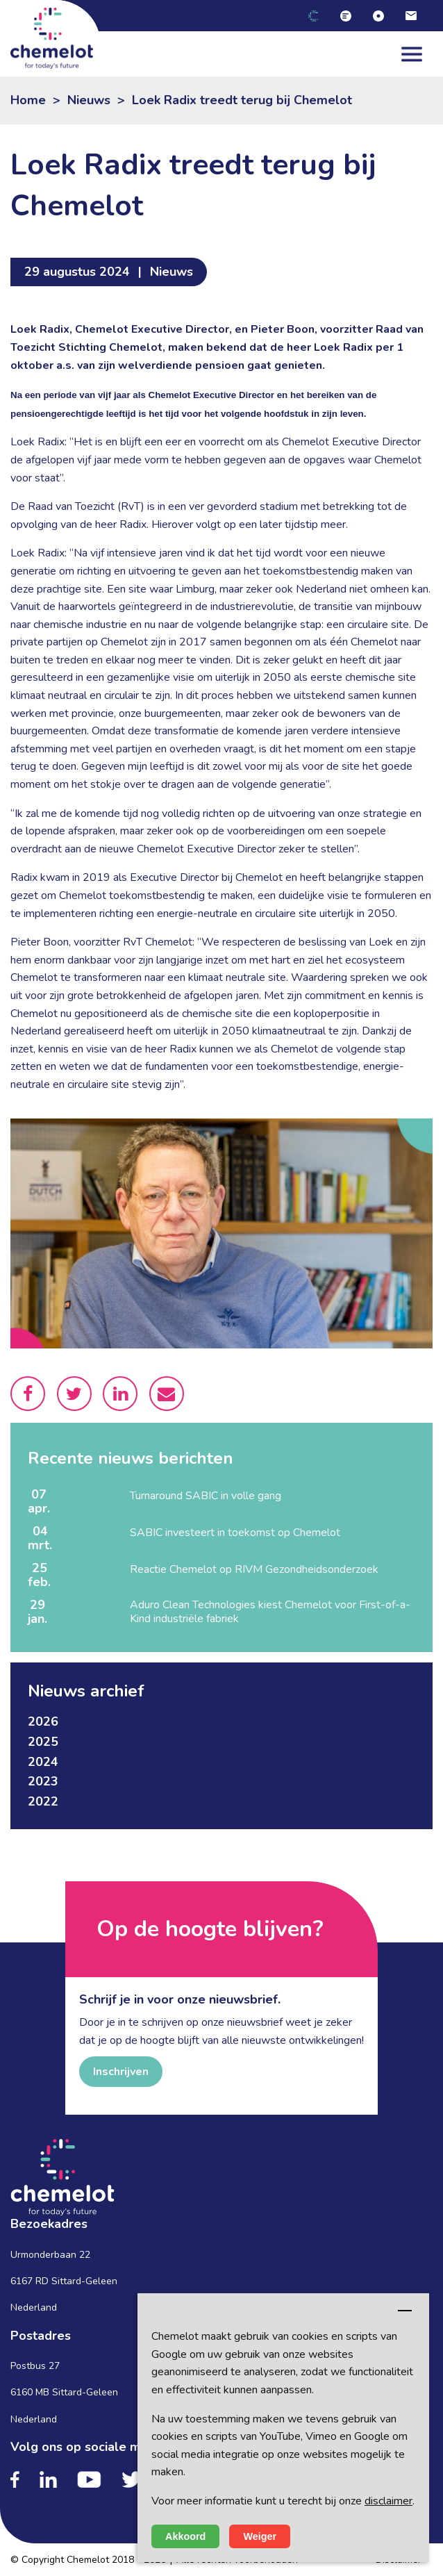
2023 (43, 1781)
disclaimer (388, 2501)
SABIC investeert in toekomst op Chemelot (235, 1532)
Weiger (259, 2536)
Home (28, 100)
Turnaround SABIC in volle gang (205, 1496)
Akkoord (185, 2536)
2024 (43, 1761)
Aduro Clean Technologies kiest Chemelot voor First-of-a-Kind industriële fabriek (270, 1612)
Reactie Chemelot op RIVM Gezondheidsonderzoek (254, 1569)
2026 (43, 1721)
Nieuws (88, 100)
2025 (43, 1741)
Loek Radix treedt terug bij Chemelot (242, 100)
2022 (43, 1801)
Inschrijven (121, 2071)
